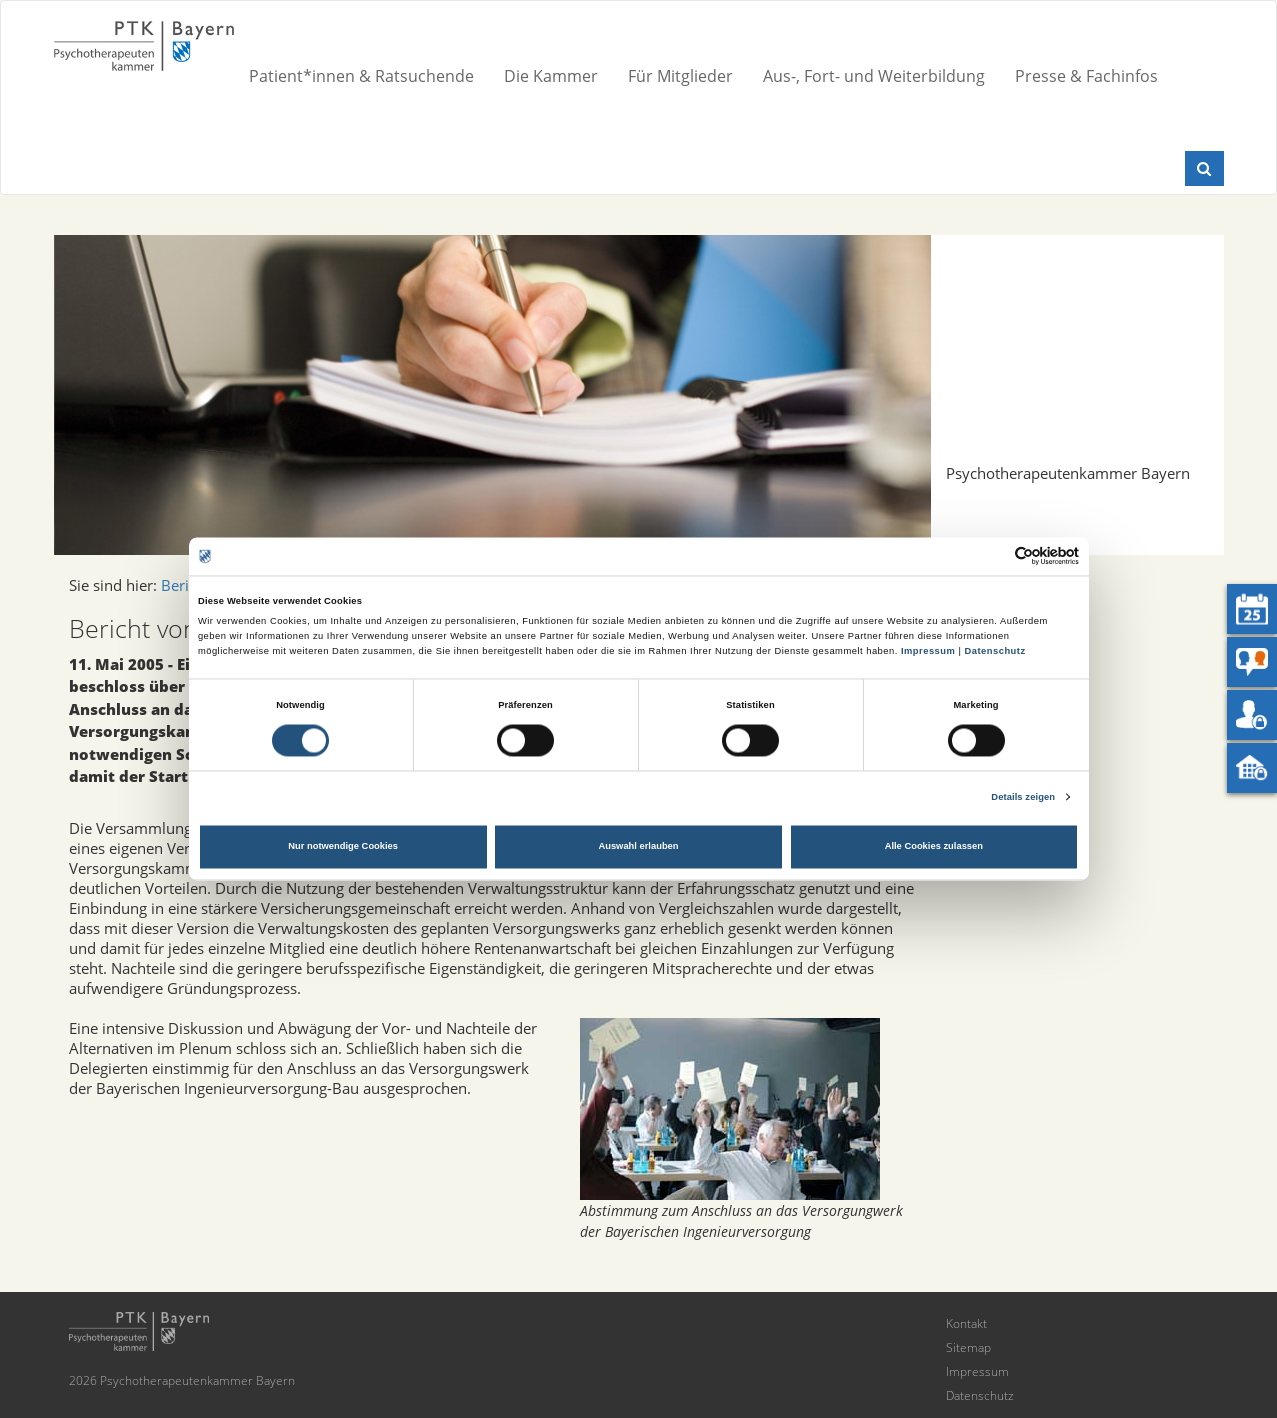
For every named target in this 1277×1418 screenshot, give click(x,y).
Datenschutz (994, 651)
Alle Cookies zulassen (934, 847)
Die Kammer (551, 76)
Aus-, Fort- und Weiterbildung (874, 76)
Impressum (928, 651)
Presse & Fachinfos (1086, 76)
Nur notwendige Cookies (343, 847)
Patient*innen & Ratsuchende (361, 76)
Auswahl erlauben (638, 847)
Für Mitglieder (680, 76)
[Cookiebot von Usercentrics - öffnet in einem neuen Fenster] (991, 556)
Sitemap (968, 1347)
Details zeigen (1023, 797)
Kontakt (966, 1323)
